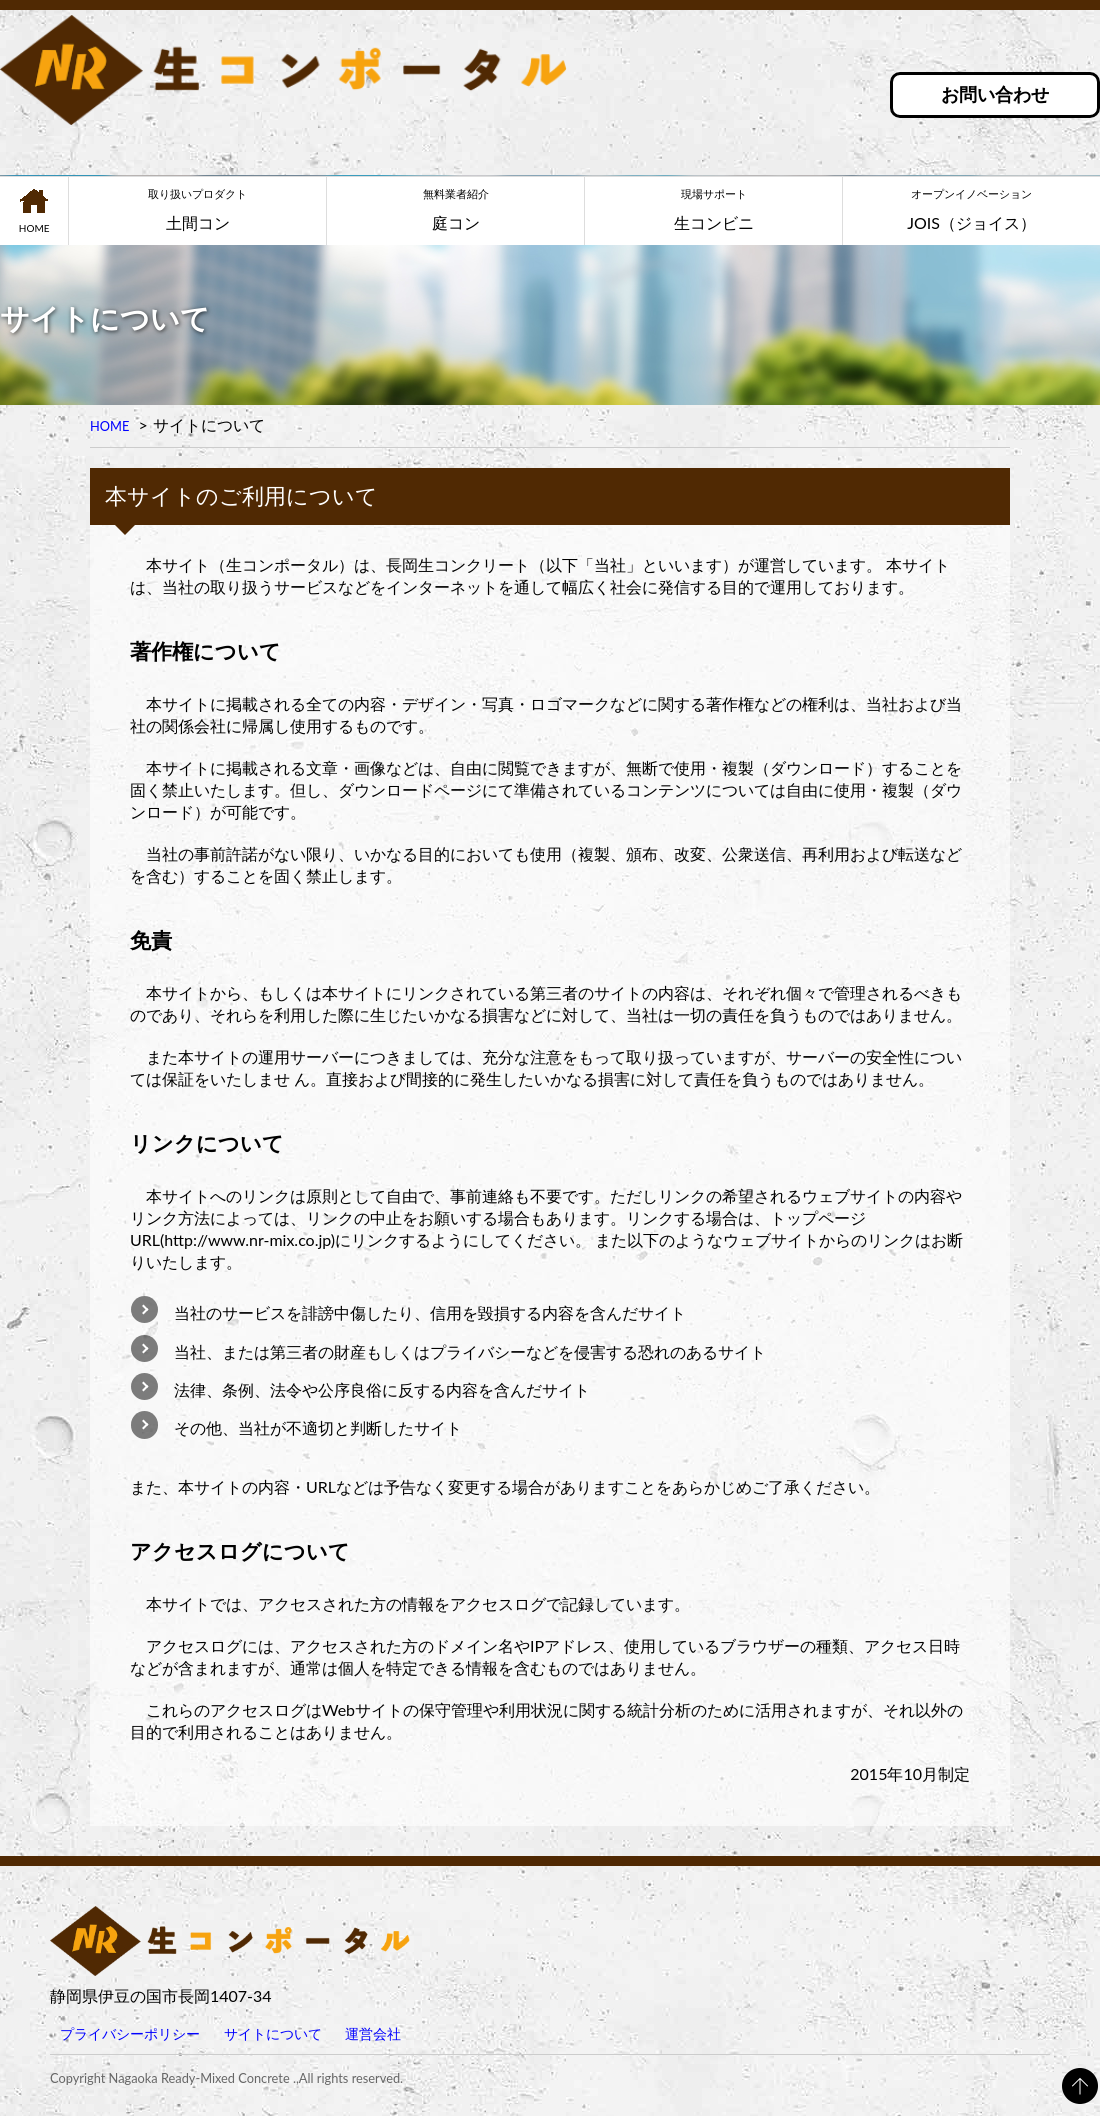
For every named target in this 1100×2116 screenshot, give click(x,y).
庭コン (455, 209)
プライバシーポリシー (130, 2033)
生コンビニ (713, 209)
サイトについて (273, 2033)
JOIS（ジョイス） (971, 209)
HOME (34, 228)
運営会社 (373, 2033)
